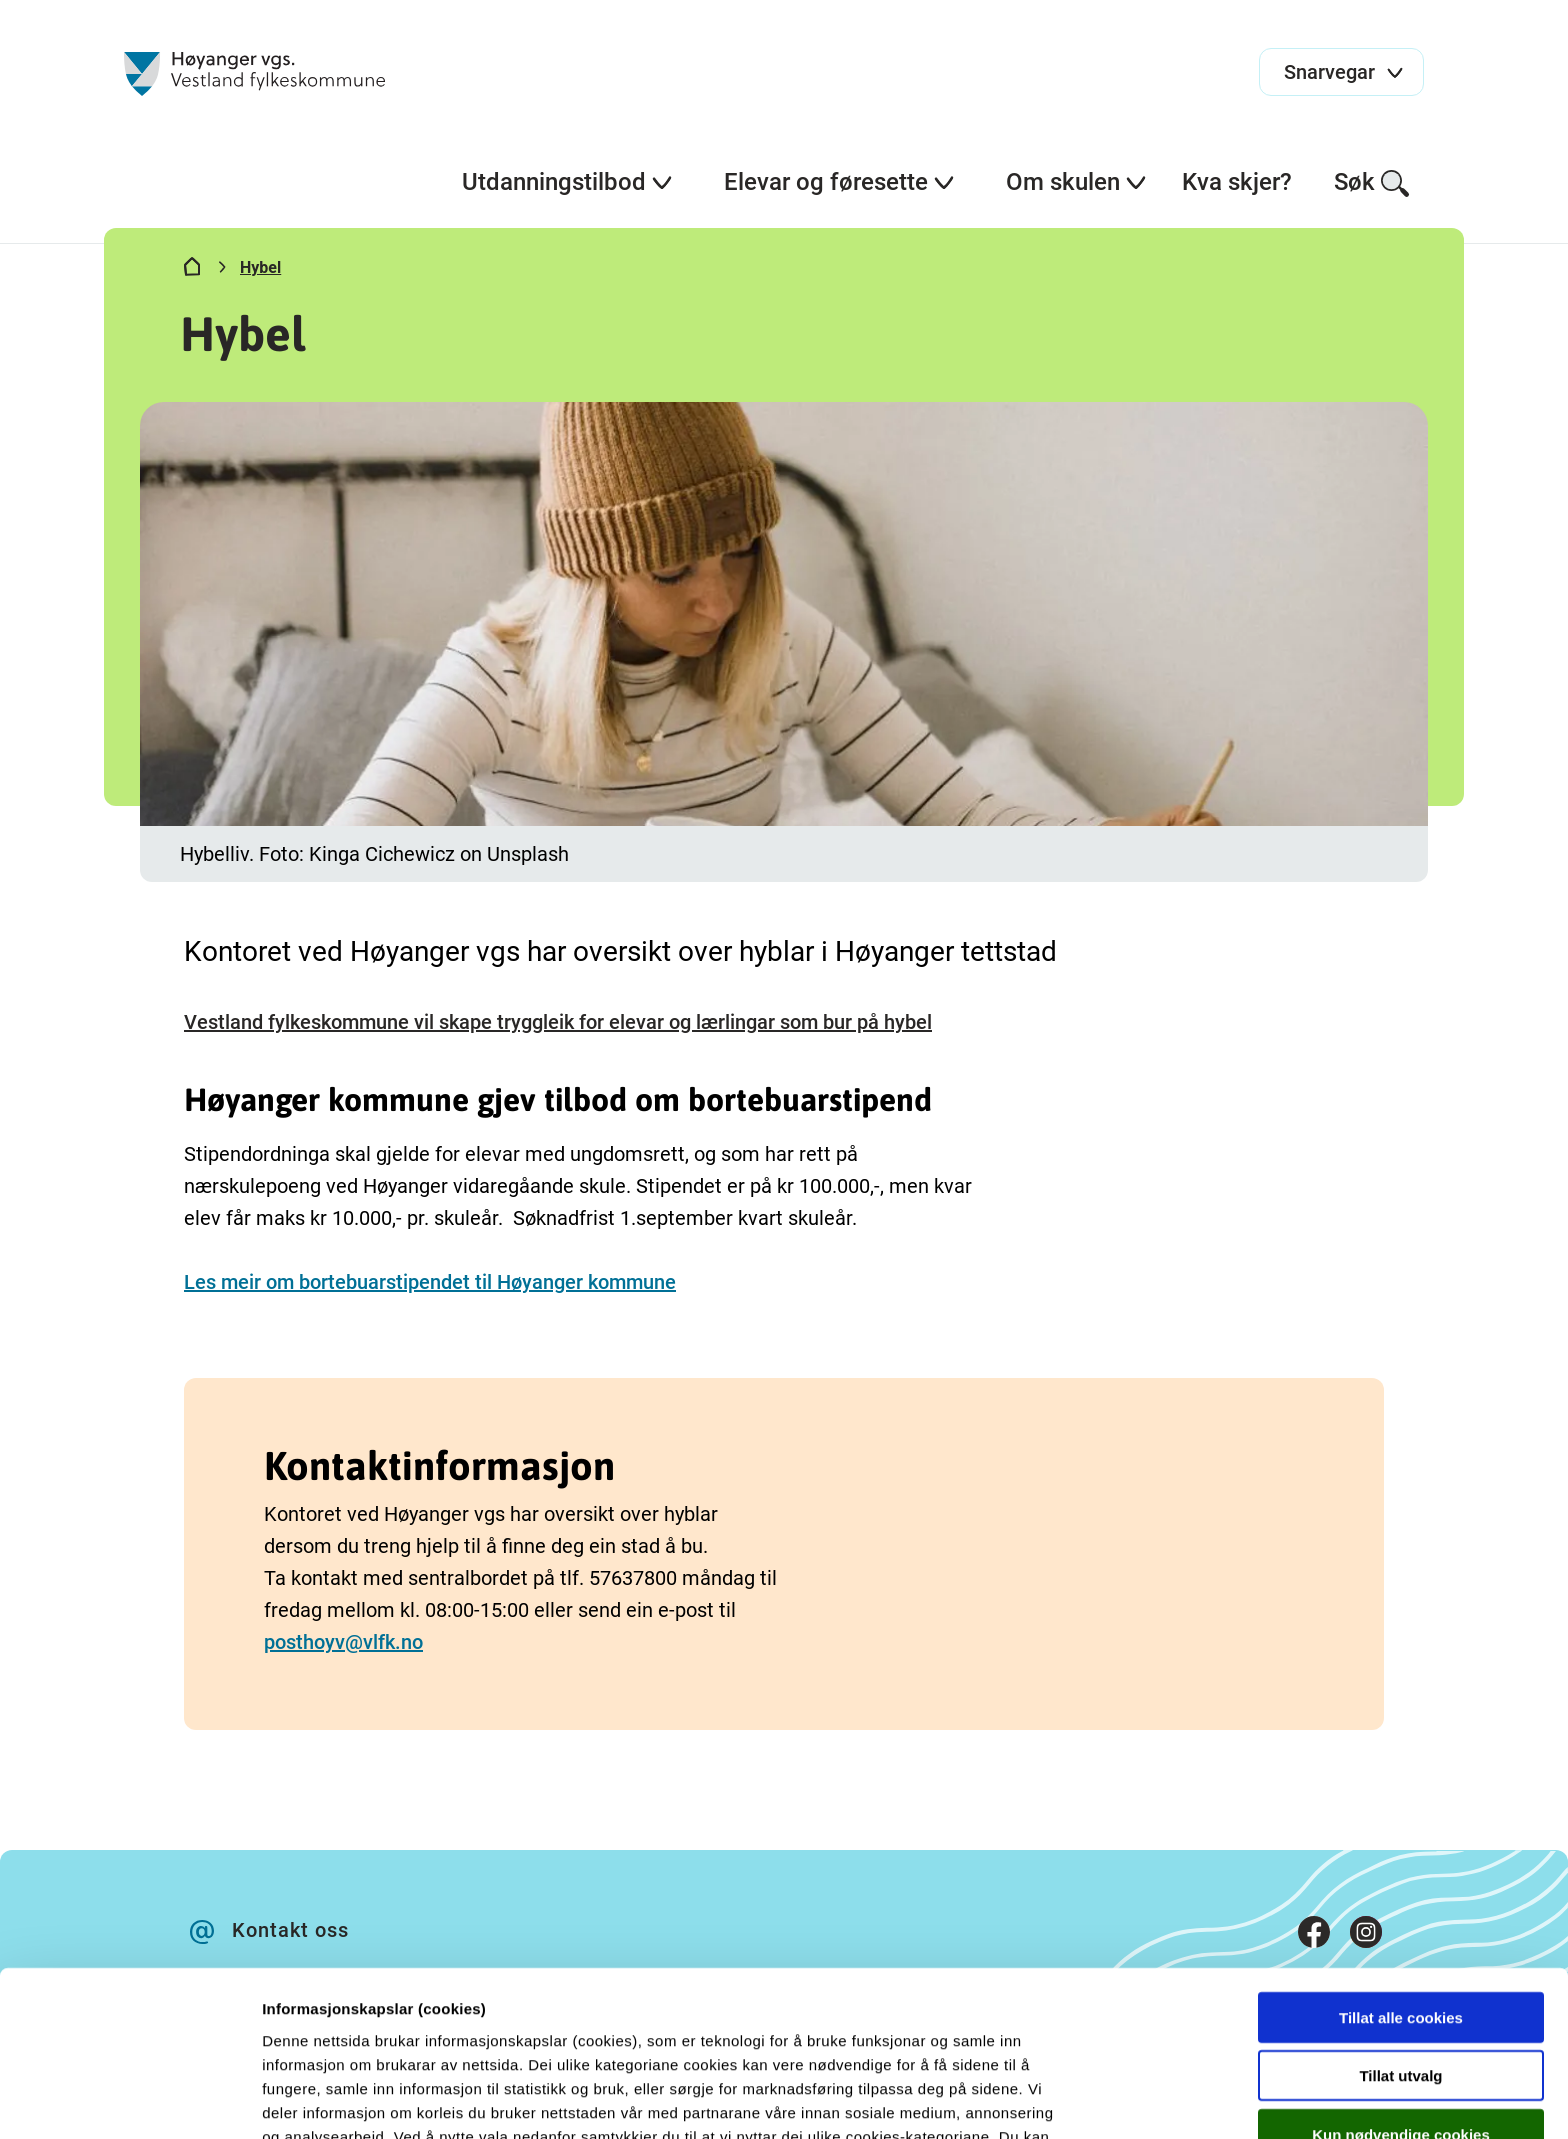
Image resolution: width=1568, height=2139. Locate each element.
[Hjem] (192, 271)
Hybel (260, 267)
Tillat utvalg (1400, 1950)
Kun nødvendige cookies (1401, 2008)
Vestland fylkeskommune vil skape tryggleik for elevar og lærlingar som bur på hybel (558, 1022)
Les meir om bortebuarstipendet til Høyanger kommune (430, 1282)
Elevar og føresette (840, 182)
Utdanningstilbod (568, 182)
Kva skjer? (1237, 182)
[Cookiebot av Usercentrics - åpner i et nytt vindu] (129, 2100)
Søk (1372, 183)
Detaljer (1065, 2099)
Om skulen (1077, 182)
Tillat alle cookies (1401, 1891)
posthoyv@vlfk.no (343, 1642)
